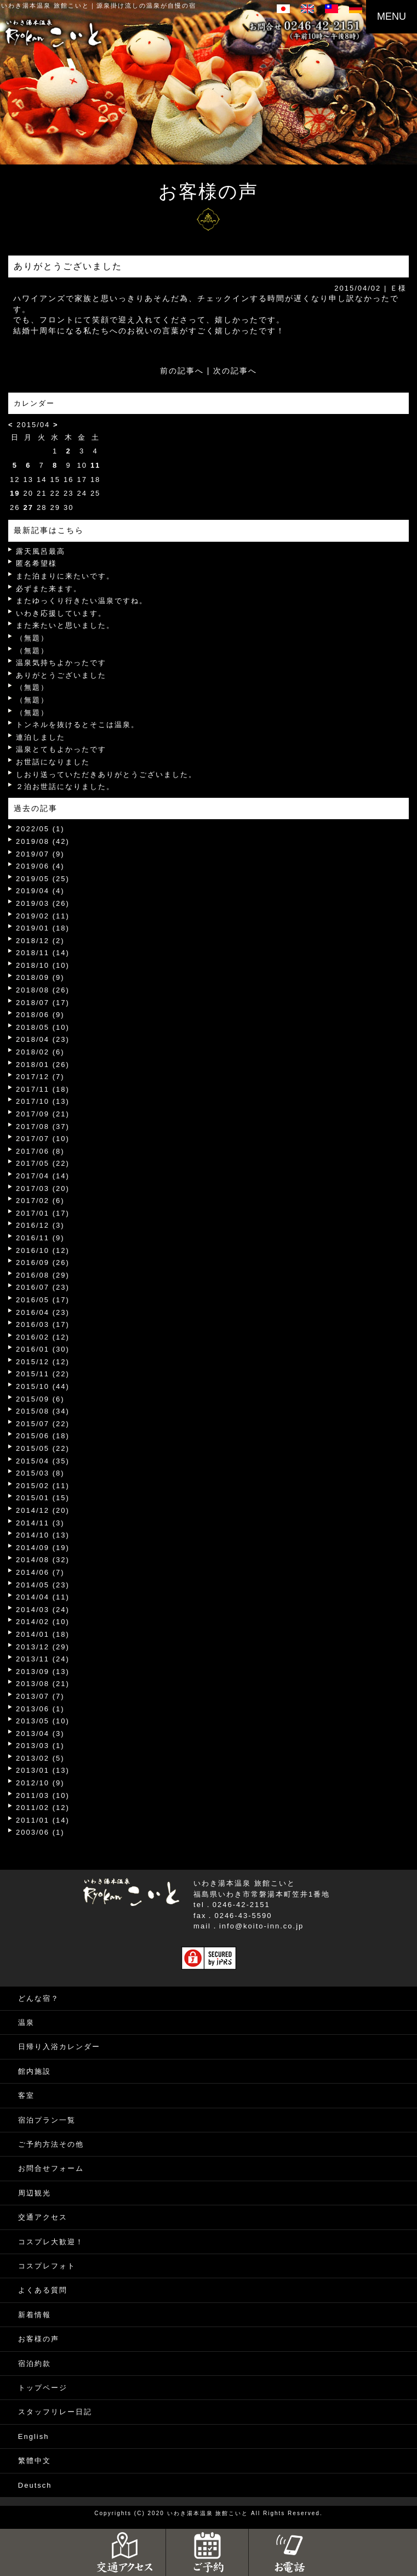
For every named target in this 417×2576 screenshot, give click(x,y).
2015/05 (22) (43, 1448)
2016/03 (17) (43, 1324)
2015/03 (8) (40, 1473)
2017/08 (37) (43, 1126)
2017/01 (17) (43, 1213)
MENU (391, 16)
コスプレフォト (47, 2266)
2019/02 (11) (43, 916)
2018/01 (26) (43, 1064)
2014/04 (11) (43, 1597)
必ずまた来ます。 (49, 589)
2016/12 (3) (40, 1225)
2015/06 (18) (43, 1436)
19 (15, 493)
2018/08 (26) (43, 990)
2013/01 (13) (43, 1770)
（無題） (32, 638)
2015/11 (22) (43, 1374)
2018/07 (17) (43, 1002)
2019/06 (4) (40, 866)
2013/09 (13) (43, 1671)
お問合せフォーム (51, 2168)
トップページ (42, 2388)
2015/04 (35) (43, 1461)
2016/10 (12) (43, 1250)
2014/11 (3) (40, 1523)
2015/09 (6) (40, 1399)
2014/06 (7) (40, 1572)
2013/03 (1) (40, 1745)
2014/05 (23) (43, 1585)
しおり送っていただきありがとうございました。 (106, 774)
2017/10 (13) (43, 1101)
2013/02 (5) (40, 1758)
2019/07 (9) (40, 854)
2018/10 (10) (43, 965)
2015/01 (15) (43, 1498)
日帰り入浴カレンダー (59, 2046)
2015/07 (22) (43, 1424)
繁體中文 (34, 2460)
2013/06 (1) (40, 1709)
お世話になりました (53, 762)
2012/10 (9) (40, 1783)
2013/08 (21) (43, 1683)
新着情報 (34, 2315)
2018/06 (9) (40, 1015)
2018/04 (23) (43, 1039)
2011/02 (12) (43, 1807)
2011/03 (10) (43, 1795)
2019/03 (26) (43, 903)
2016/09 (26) (43, 1262)
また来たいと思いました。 (65, 625)
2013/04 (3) (40, 1733)
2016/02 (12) (43, 1337)
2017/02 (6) (40, 1200)
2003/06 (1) (40, 1832)
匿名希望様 (36, 563)
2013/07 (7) (40, 1696)
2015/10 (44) (43, 1386)
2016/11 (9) (40, 1238)
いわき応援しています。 (61, 613)
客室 (26, 2095)
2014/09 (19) (43, 1548)
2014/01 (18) (43, 1634)
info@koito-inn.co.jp (261, 1926)
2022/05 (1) (40, 829)
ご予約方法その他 (51, 2144)
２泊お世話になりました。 (65, 786)
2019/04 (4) (40, 891)
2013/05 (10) (43, 1721)
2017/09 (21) (43, 1114)
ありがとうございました (61, 675)
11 (95, 465)
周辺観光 (34, 2193)
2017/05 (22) (43, 1163)
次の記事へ (235, 370)
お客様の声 (38, 2339)
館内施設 (34, 2071)
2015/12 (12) (43, 1362)
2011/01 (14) (43, 1820)
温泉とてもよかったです (61, 749)
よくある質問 (42, 2290)
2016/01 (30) (43, 1349)
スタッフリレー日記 (55, 2412)
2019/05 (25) (43, 879)
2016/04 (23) (43, 1312)
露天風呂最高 (40, 551)
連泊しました (40, 737)
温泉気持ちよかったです (61, 663)
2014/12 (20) (43, 1510)
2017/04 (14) (43, 1176)
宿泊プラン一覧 (47, 2120)
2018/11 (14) (43, 953)
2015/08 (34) (43, 1411)
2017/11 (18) (43, 1089)
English (33, 2436)
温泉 (26, 2022)
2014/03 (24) (43, 1609)
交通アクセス (42, 2217)
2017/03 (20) (43, 1188)
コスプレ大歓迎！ (51, 2242)
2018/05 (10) (43, 1027)
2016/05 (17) (43, 1300)
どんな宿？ (38, 1998)
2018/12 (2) (40, 941)
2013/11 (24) (43, 1659)
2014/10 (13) (43, 1535)
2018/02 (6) (40, 1052)
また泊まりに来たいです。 (65, 576)
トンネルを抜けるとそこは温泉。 (77, 724)
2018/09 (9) (40, 977)
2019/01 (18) (43, 928)
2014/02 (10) (43, 1622)
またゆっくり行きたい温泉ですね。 (81, 601)
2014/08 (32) (43, 1560)
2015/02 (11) (43, 1486)
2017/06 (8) (40, 1151)
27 (28, 507)
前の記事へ (182, 370)
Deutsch (35, 2485)
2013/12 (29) (43, 1647)
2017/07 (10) (43, 1138)
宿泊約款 (34, 2363)
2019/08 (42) (43, 841)
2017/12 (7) (40, 1077)
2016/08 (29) (43, 1275)
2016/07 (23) (43, 1287)
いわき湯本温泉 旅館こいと (45, 5)
